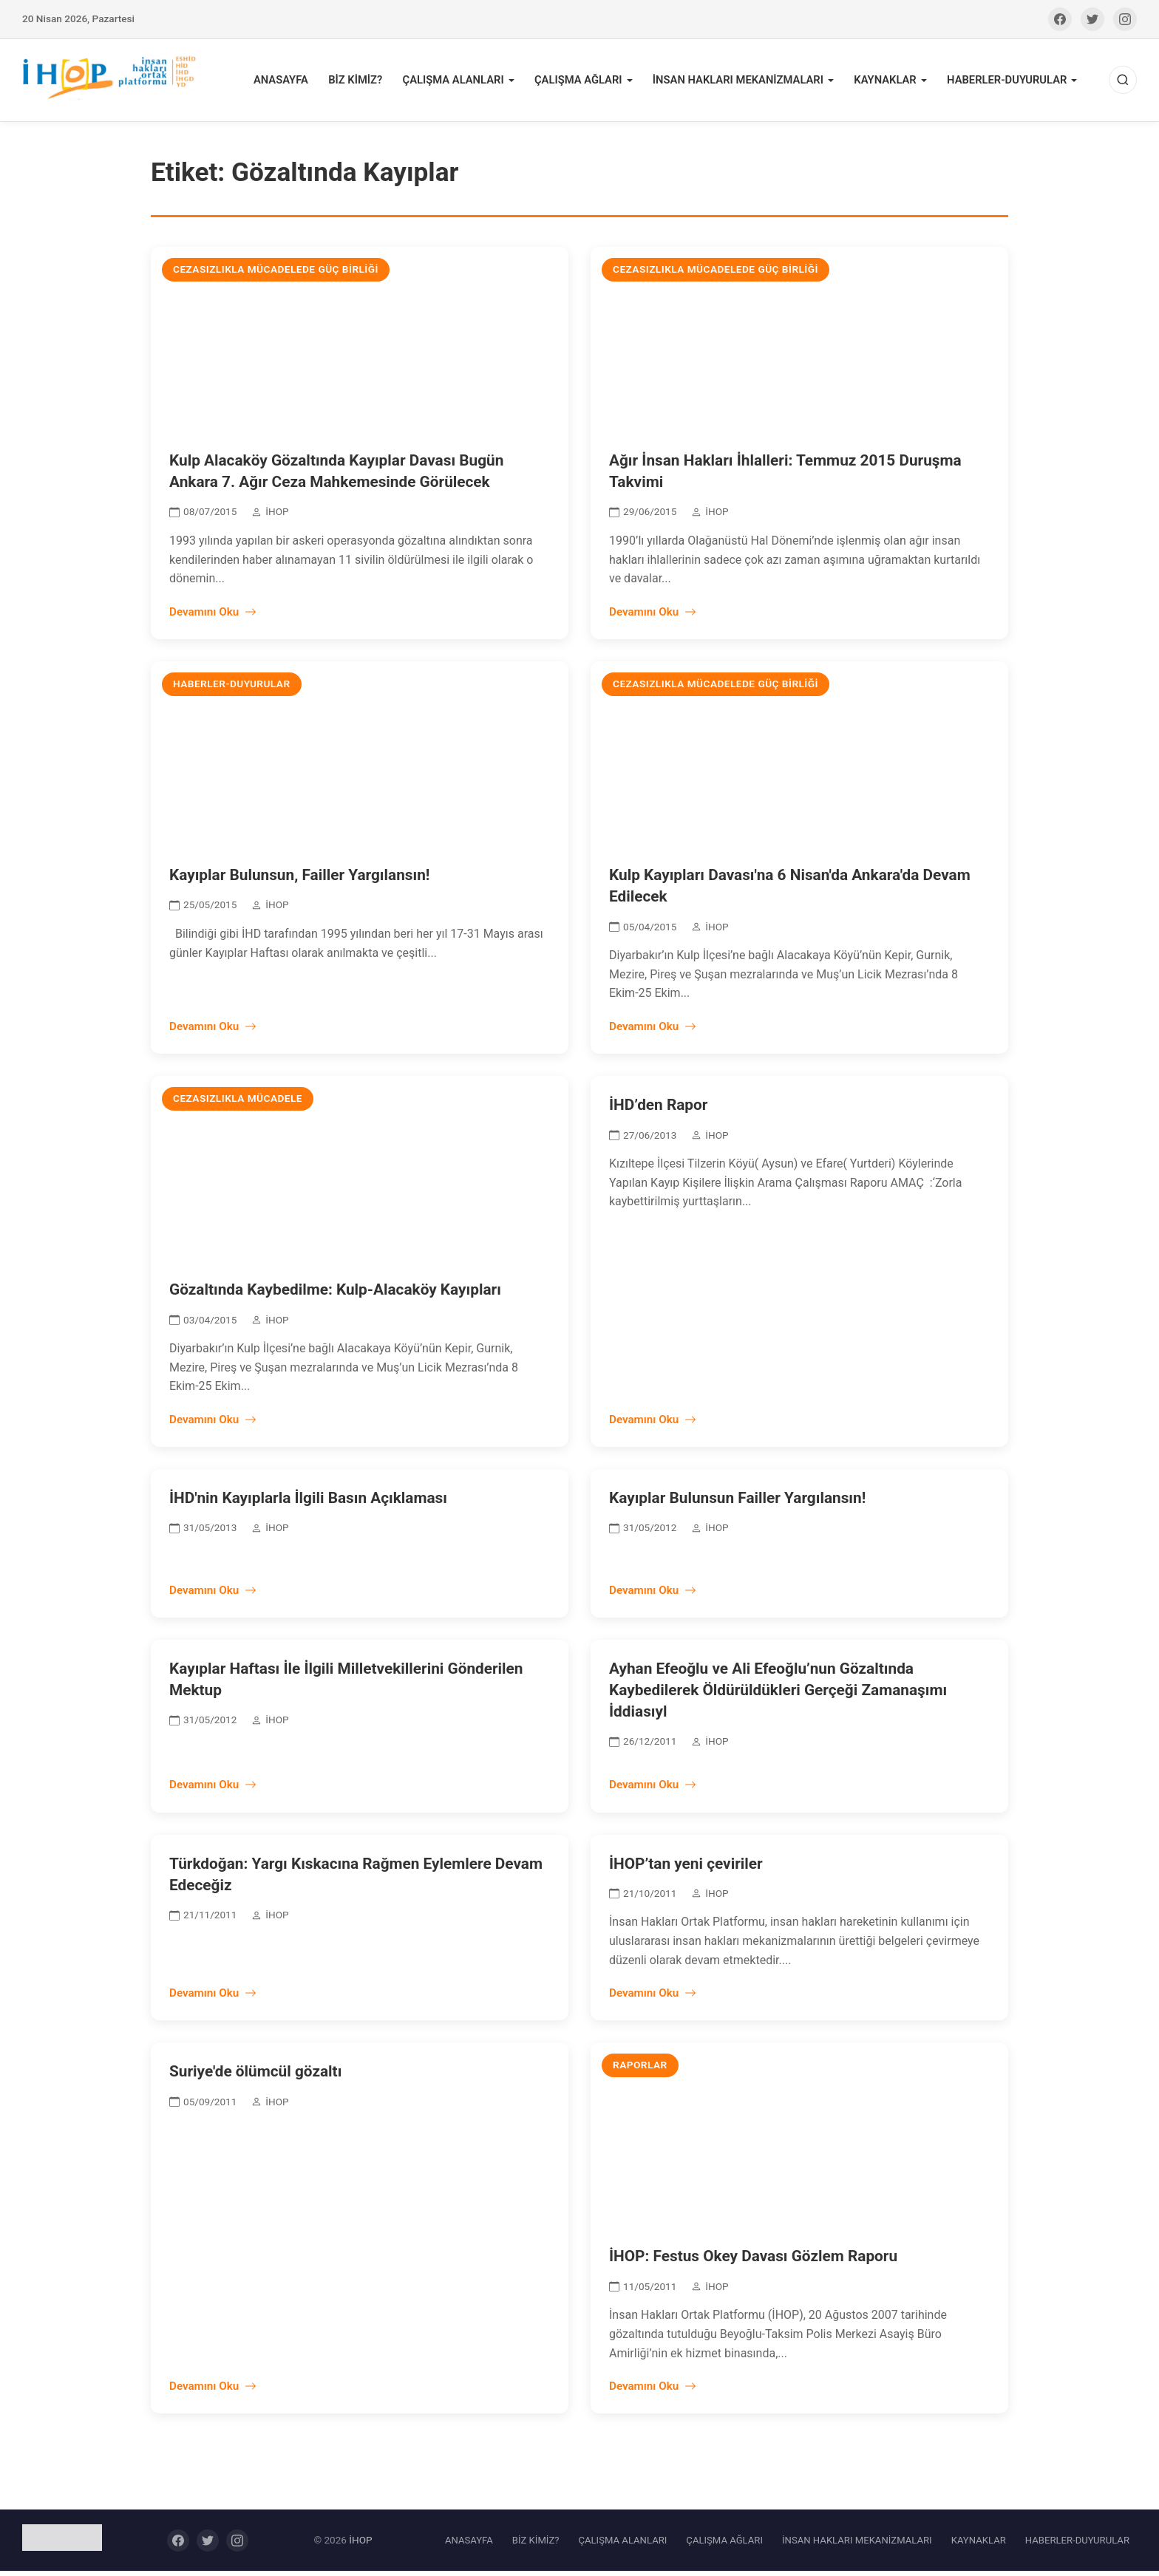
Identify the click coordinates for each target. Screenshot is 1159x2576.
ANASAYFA (302, 82)
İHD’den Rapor (658, 1110)
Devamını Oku (212, 617)
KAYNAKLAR (890, 82)
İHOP (360, 2545)
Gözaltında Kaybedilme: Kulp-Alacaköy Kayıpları (335, 1295)
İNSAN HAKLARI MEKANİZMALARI (747, 82)
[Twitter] (1092, 19)
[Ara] (1123, 83)
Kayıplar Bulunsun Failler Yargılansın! (737, 1503)
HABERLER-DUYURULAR (1009, 82)
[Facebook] (1060, 19)
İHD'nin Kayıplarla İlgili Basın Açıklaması (308, 1503)
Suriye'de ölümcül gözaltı (255, 2076)
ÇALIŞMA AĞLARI (591, 82)
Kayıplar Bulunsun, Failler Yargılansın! (299, 880)
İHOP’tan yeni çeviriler (686, 1868)
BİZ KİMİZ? (374, 82)
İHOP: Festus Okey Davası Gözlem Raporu (753, 2261)
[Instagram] (1125, 19)
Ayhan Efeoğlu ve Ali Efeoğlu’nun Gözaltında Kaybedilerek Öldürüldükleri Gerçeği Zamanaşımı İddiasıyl (778, 1695)
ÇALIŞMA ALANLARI (469, 82)
